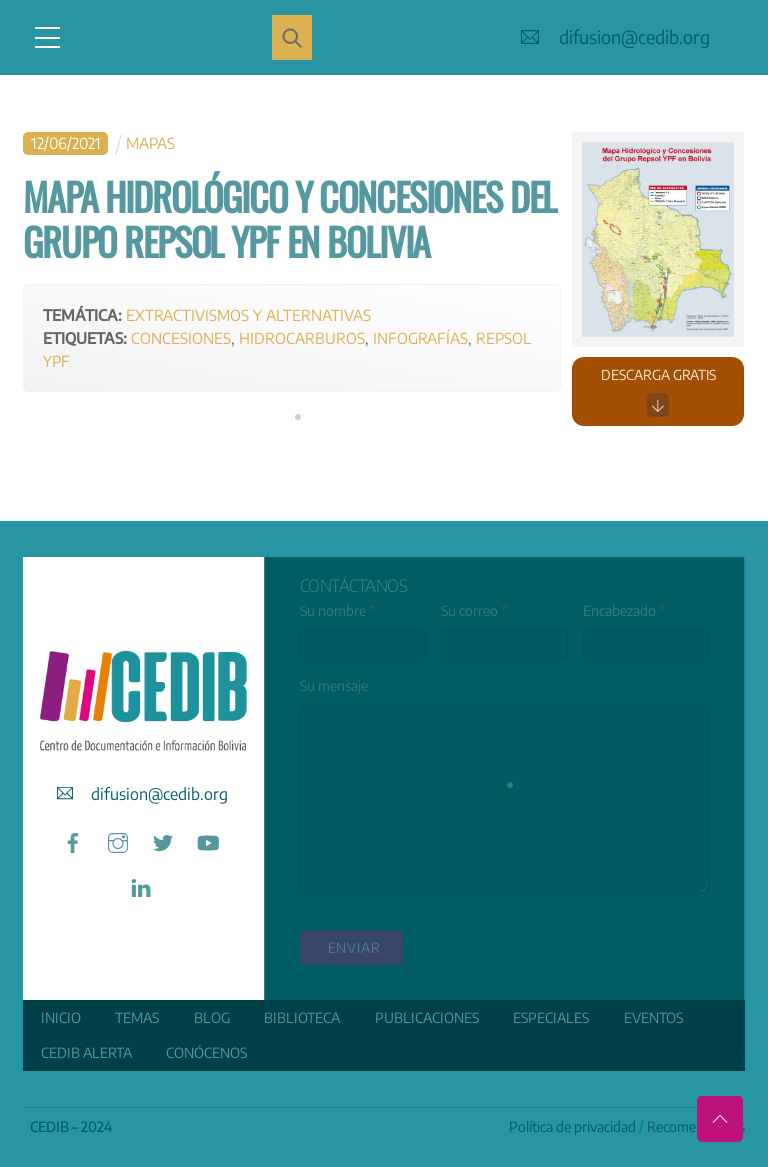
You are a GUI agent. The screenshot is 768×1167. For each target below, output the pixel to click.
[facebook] (73, 840)
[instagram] (118, 840)
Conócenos (206, 1052)
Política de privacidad (572, 1126)
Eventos (653, 1017)
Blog (212, 1017)
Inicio (61, 1017)
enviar (354, 947)
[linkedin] (141, 885)
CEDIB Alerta (86, 1052)
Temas (137, 1017)
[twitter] (163, 840)
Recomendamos (696, 1126)
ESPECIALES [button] (551, 1017)
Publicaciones (427, 1017)
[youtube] (208, 840)
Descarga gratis (658, 391)
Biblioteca (302, 1017)
